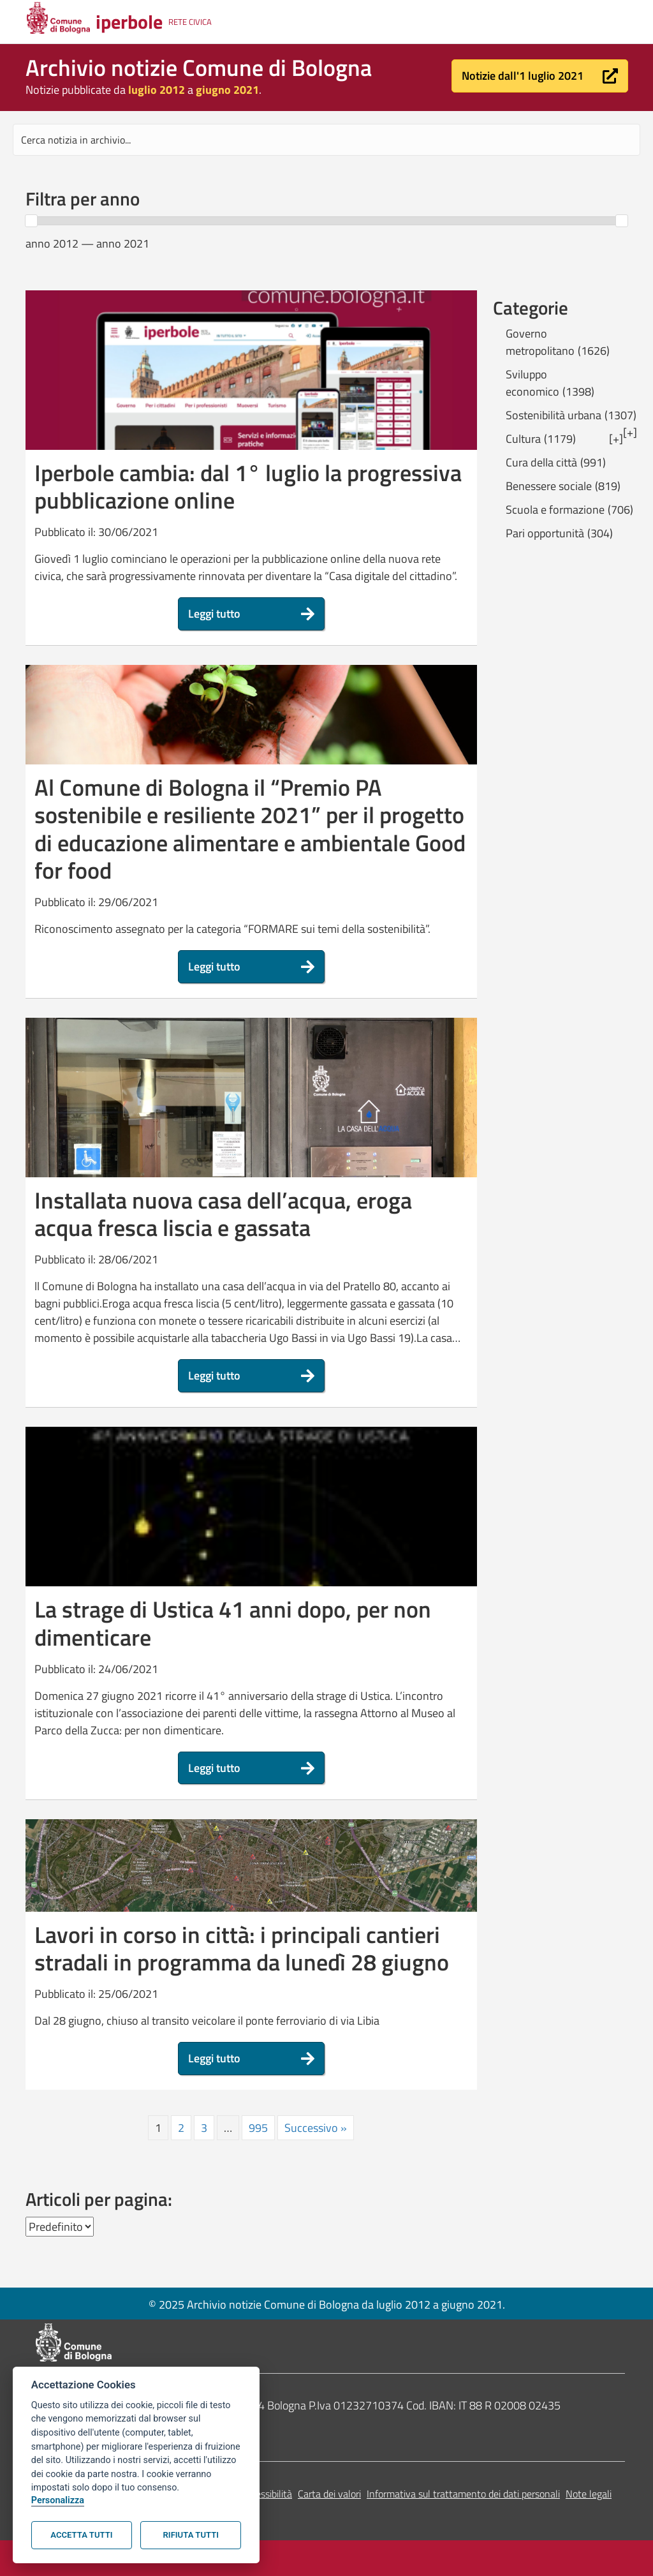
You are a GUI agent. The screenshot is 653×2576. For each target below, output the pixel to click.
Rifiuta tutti (191, 2535)
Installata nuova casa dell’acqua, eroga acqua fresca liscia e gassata (223, 1213)
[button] (539, 76)
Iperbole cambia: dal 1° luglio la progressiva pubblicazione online (248, 486)
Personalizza (57, 2500)
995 (258, 2127)
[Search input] (326, 140)
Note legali (589, 2493)
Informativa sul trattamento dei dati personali (463, 2493)
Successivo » (315, 2127)
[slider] (31, 220)
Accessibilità (266, 2493)
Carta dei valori (329, 2493)
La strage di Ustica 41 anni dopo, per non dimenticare (232, 1622)
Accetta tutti (81, 2535)
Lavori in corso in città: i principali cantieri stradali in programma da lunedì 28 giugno (241, 1948)
